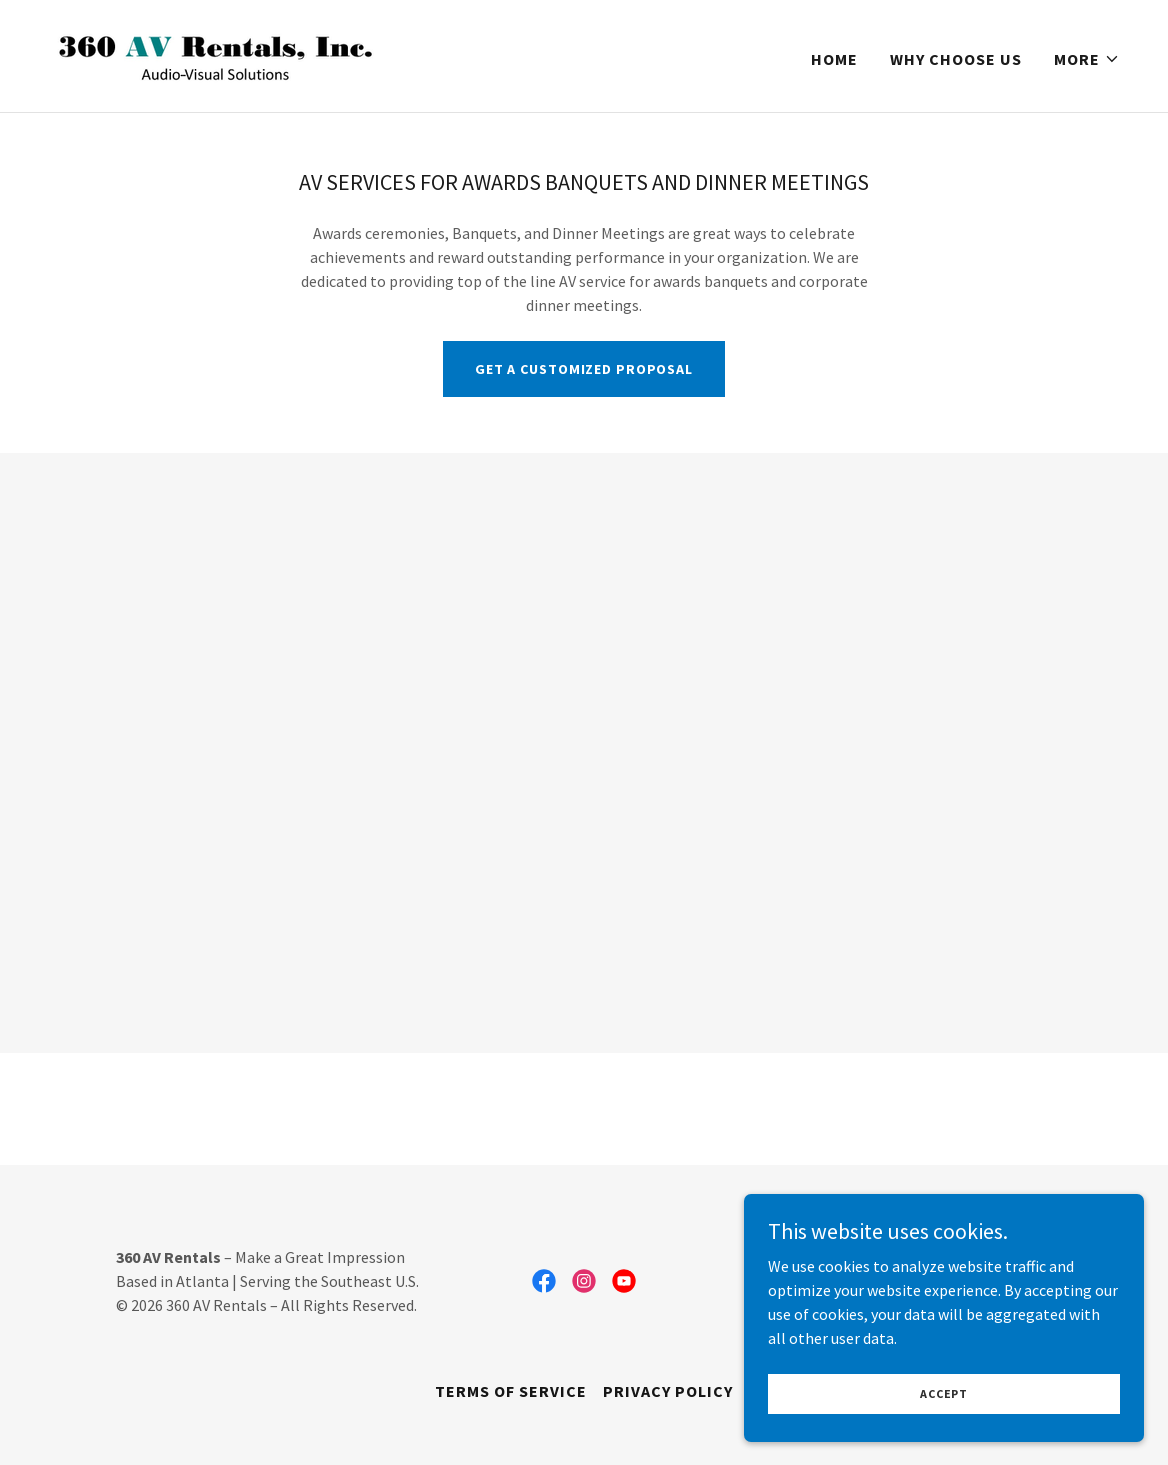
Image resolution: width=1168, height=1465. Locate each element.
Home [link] (834, 59)
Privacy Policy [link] (668, 1391)
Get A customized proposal (584, 369)
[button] (1087, 59)
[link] (231, 54)
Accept (944, 1393)
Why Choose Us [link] (956, 59)
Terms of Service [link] (511, 1391)
